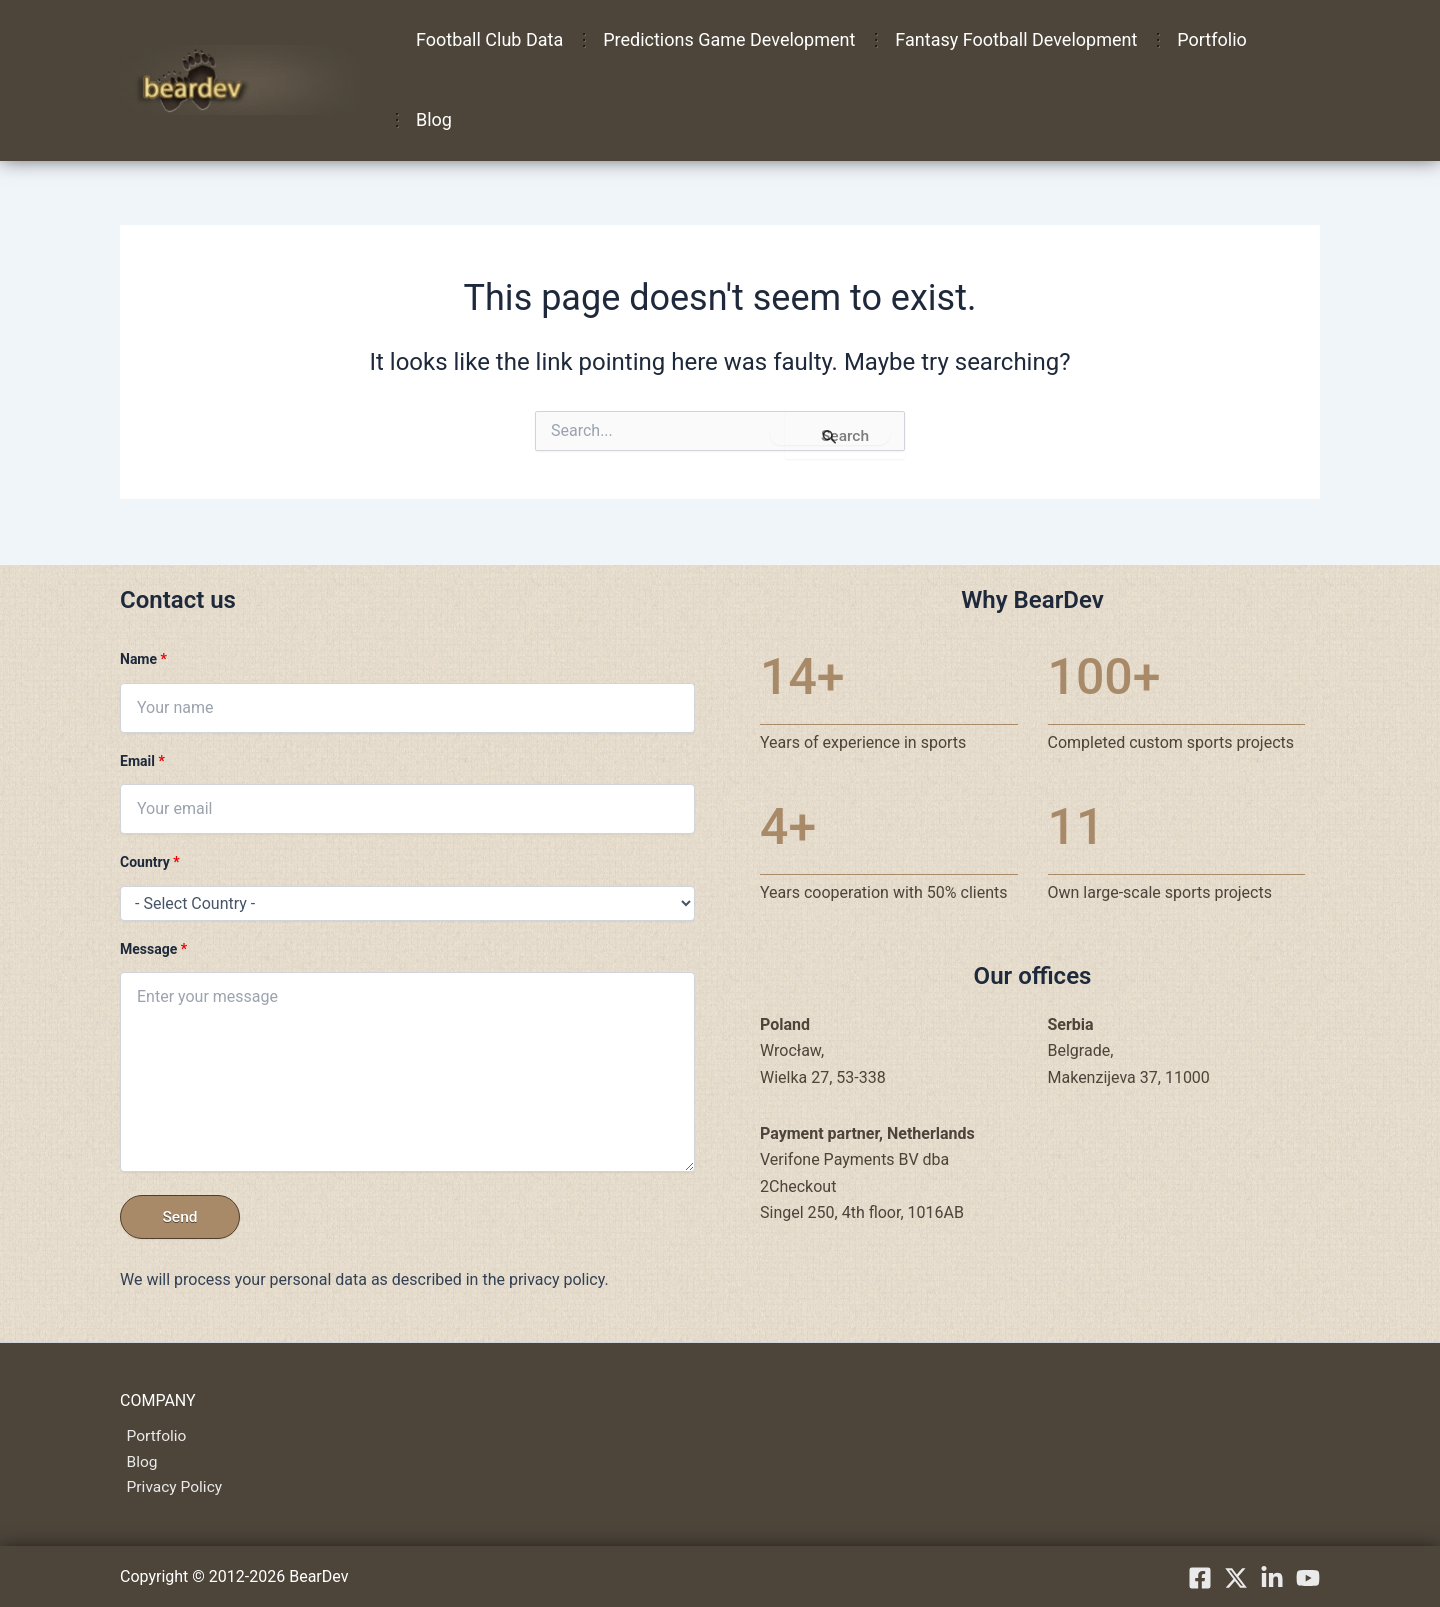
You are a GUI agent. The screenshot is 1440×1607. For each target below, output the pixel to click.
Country (150, 860)
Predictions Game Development (723, 39)
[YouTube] (1308, 1578)
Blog (432, 119)
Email (142, 758)
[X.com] (1236, 1578)
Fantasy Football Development (1006, 39)
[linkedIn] (1272, 1578)
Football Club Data (487, 39)
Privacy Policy (169, 1487)
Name (143, 657)
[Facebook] (1200, 1578)
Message (153, 946)
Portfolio (1197, 39)
